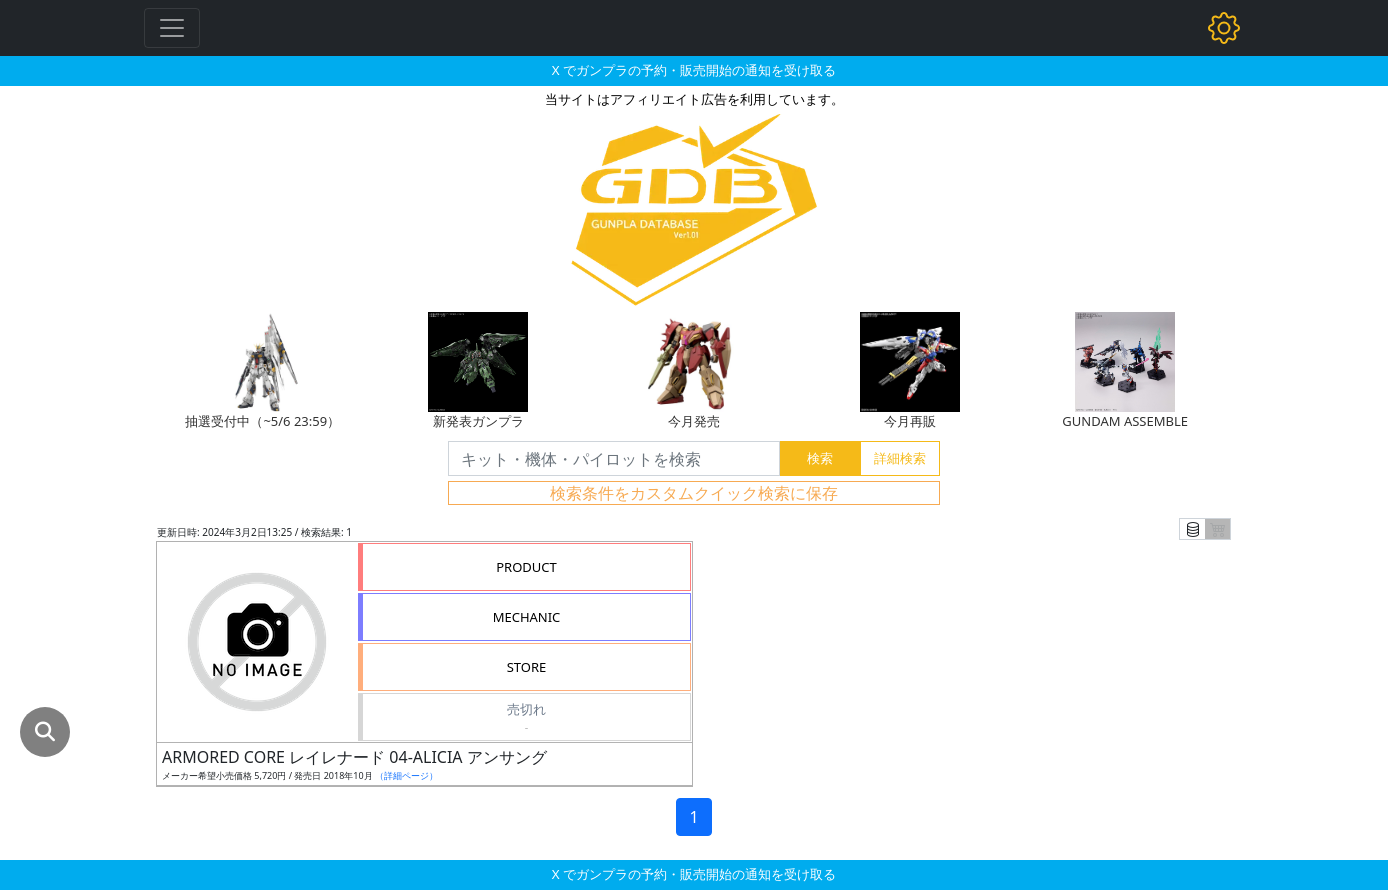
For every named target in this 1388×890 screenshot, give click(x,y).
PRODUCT (526, 567)
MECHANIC (527, 617)
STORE (527, 667)
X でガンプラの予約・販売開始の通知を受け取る (694, 70)
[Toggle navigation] (172, 28)
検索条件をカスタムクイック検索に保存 (694, 493)
